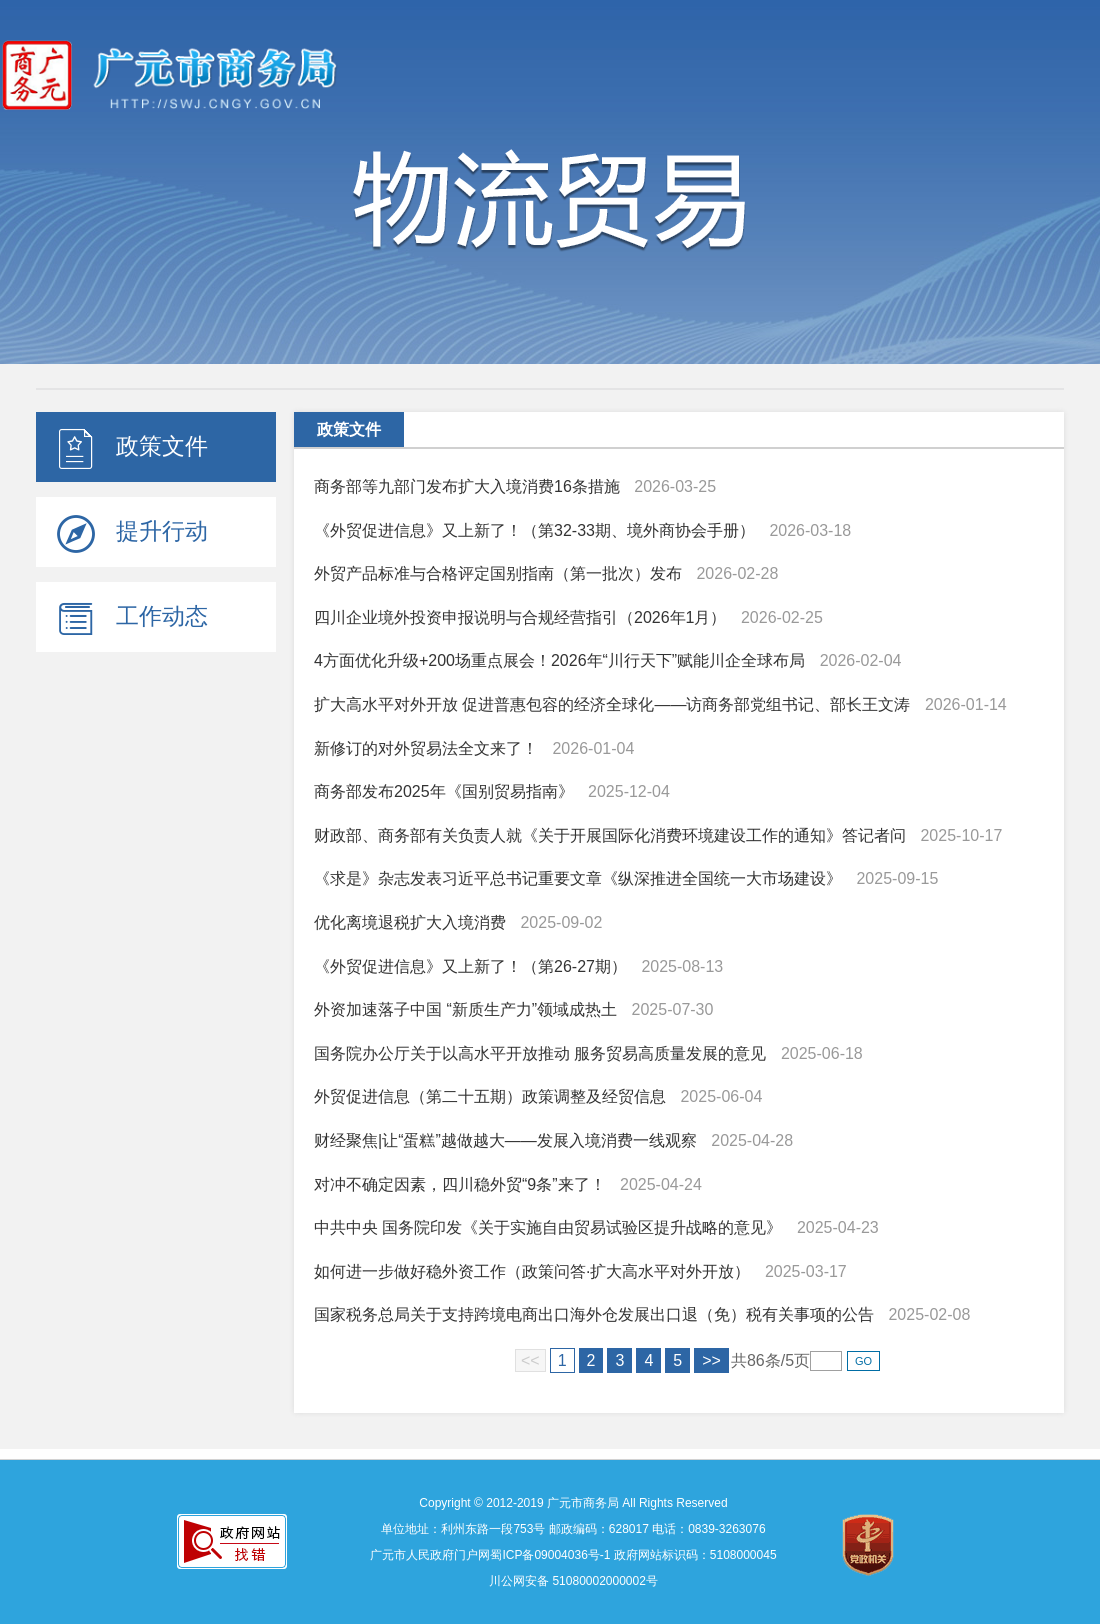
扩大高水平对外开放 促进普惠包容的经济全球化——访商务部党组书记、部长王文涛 (612, 704)
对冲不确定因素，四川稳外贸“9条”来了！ (460, 1184)
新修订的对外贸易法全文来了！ (426, 748)
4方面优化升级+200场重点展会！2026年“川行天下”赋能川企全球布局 (559, 660)
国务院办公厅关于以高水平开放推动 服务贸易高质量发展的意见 (540, 1053)
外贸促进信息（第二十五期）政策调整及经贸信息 (490, 1096)
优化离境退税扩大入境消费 (410, 922)
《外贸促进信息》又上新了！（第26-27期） (470, 966)
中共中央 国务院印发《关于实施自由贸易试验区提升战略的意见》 (548, 1227)
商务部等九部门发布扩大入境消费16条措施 (467, 486)
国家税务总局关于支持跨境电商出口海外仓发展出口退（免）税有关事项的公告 (594, 1314)
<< (530, 1360)
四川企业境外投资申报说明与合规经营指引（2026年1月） (520, 617)
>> (711, 1360)
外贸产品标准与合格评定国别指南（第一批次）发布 (498, 573)
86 (756, 1360)
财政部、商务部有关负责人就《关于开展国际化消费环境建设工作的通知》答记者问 (610, 835)
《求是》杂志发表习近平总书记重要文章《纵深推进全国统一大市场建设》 (578, 878)
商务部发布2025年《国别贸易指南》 (444, 791)
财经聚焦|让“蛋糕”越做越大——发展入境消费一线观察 (505, 1140)
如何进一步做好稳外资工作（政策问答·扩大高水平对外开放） (532, 1271)
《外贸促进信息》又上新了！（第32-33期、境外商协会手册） (534, 530)
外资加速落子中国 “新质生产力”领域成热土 (465, 1009)
